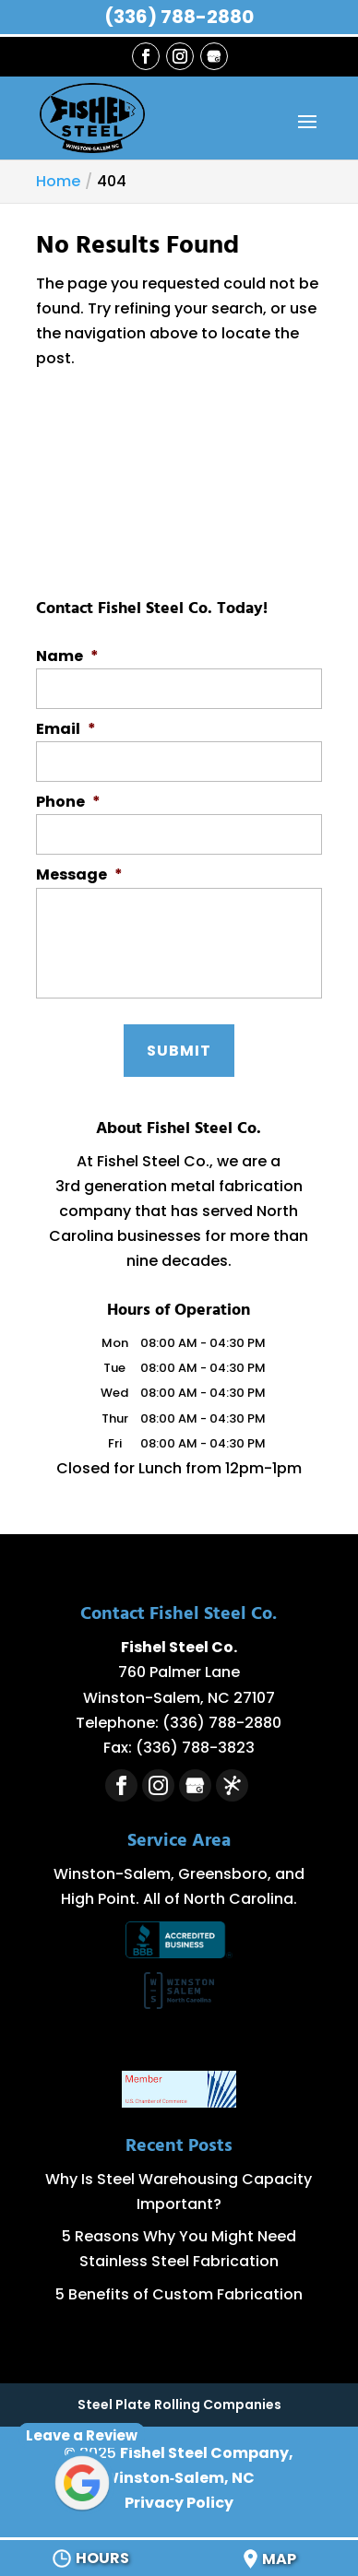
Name (67, 657)
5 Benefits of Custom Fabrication (179, 2294)
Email (66, 729)
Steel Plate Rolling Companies (179, 2404)
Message (79, 875)
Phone (68, 802)
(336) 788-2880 (179, 17)
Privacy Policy (179, 2502)
